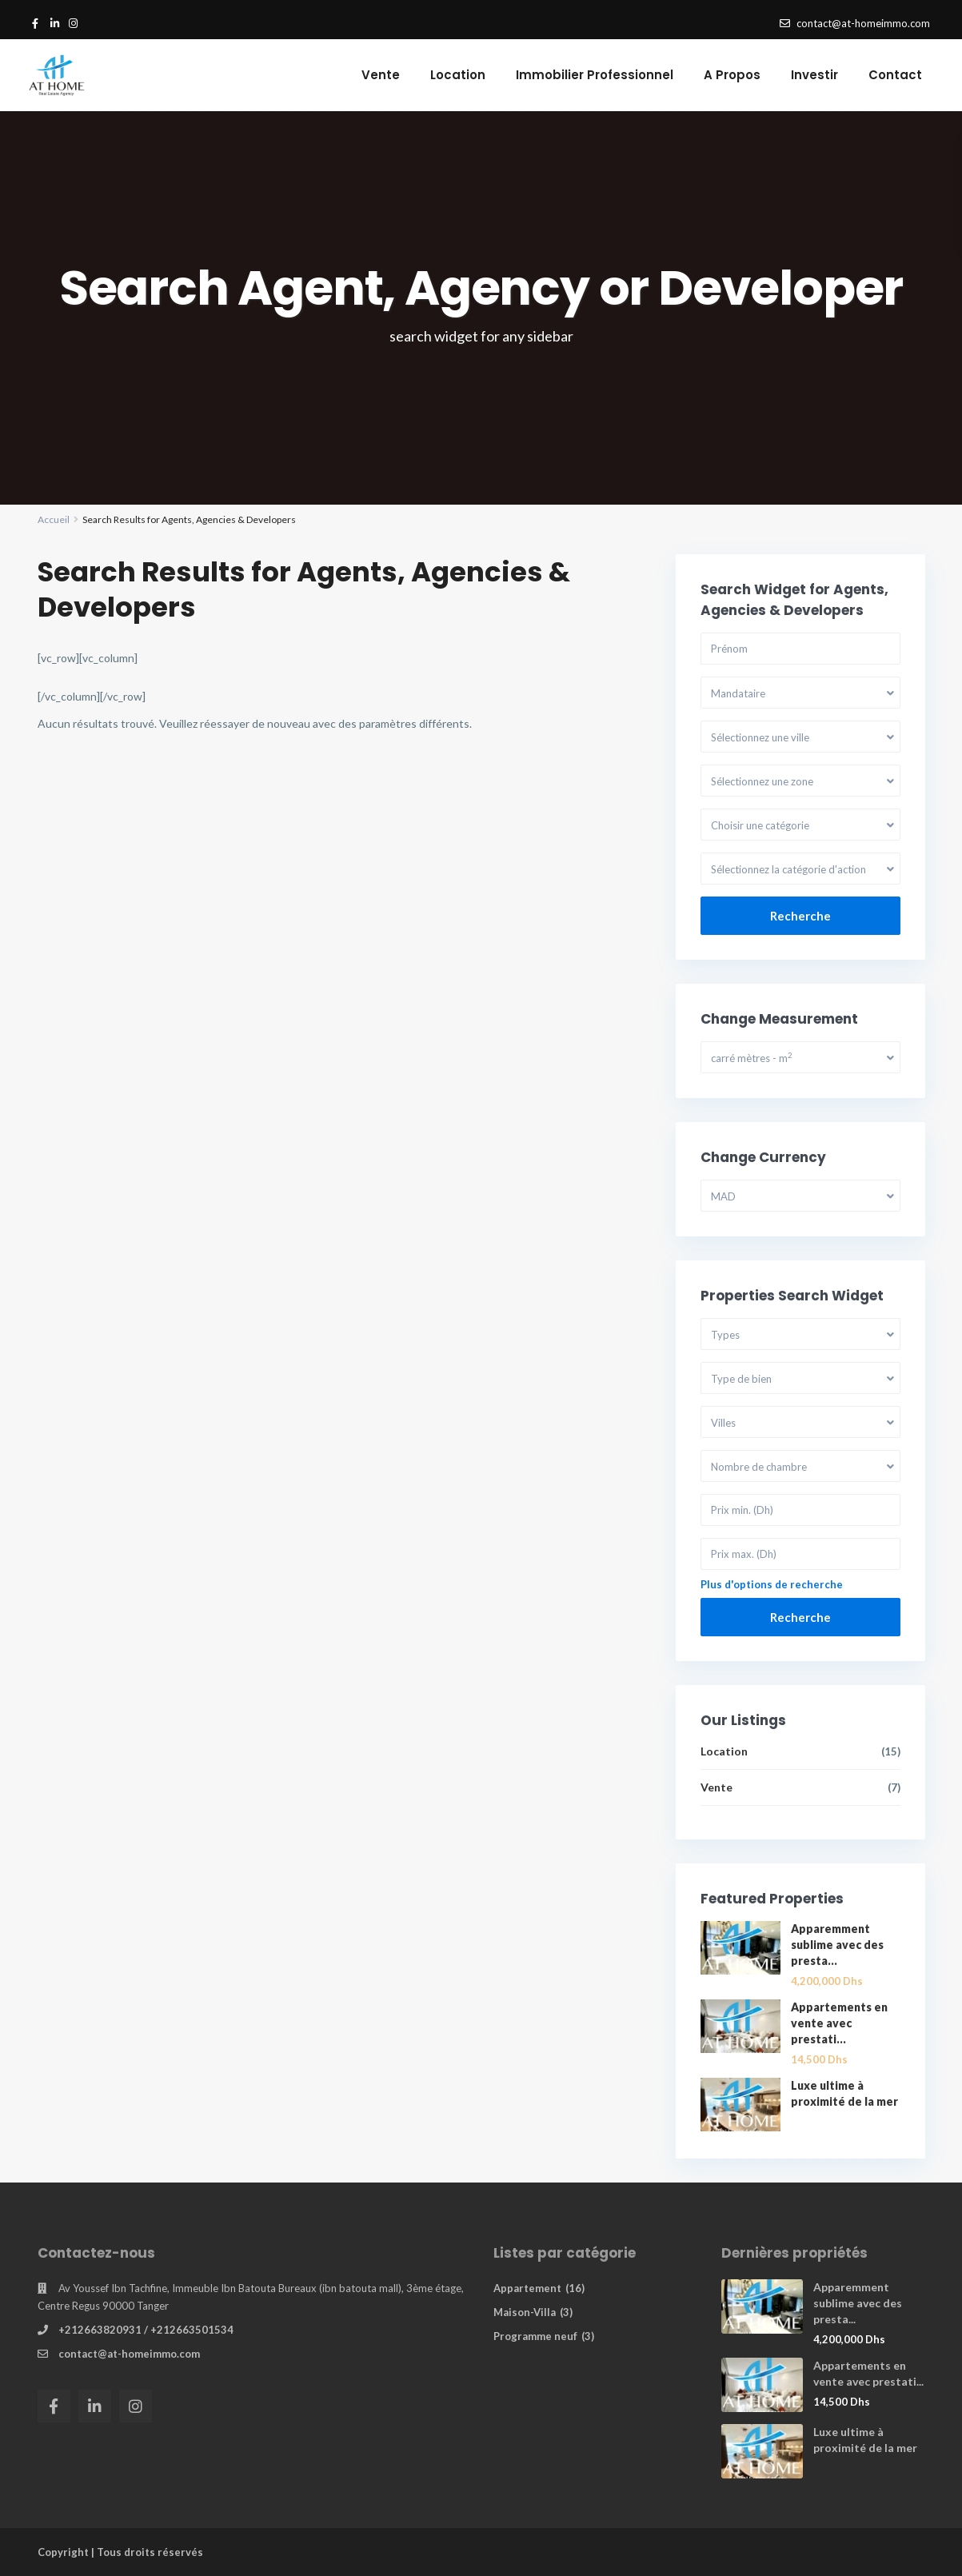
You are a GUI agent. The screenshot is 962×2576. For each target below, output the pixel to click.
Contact (895, 74)
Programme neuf (535, 2336)
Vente (380, 74)
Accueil (54, 519)
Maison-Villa (524, 2312)
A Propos (732, 74)
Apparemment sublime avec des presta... (837, 1944)
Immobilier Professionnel (594, 74)
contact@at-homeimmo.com (129, 2353)
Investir (814, 74)
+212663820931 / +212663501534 (146, 2329)
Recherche (800, 916)
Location (457, 74)
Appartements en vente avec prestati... (839, 2023)
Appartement (527, 2288)
